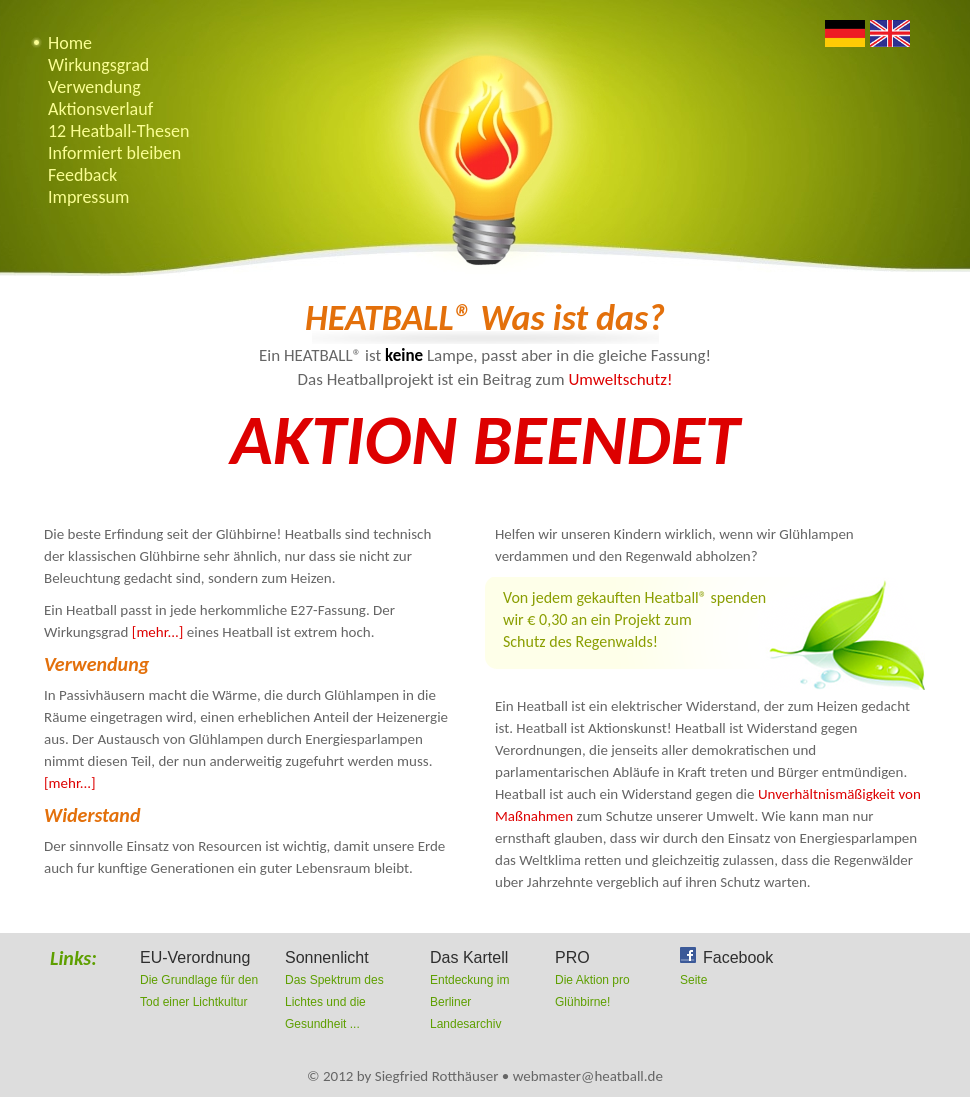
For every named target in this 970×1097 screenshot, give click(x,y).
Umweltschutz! (620, 379)
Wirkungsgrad (98, 65)
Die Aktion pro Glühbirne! (612, 978)
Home (70, 43)
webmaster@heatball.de (588, 1076)
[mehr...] (158, 632)
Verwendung (94, 87)
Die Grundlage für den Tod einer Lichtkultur (207, 978)
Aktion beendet (485, 440)
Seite (693, 980)
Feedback (82, 175)
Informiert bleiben (114, 153)
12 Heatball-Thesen (118, 131)
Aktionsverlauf (100, 109)
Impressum (88, 197)
